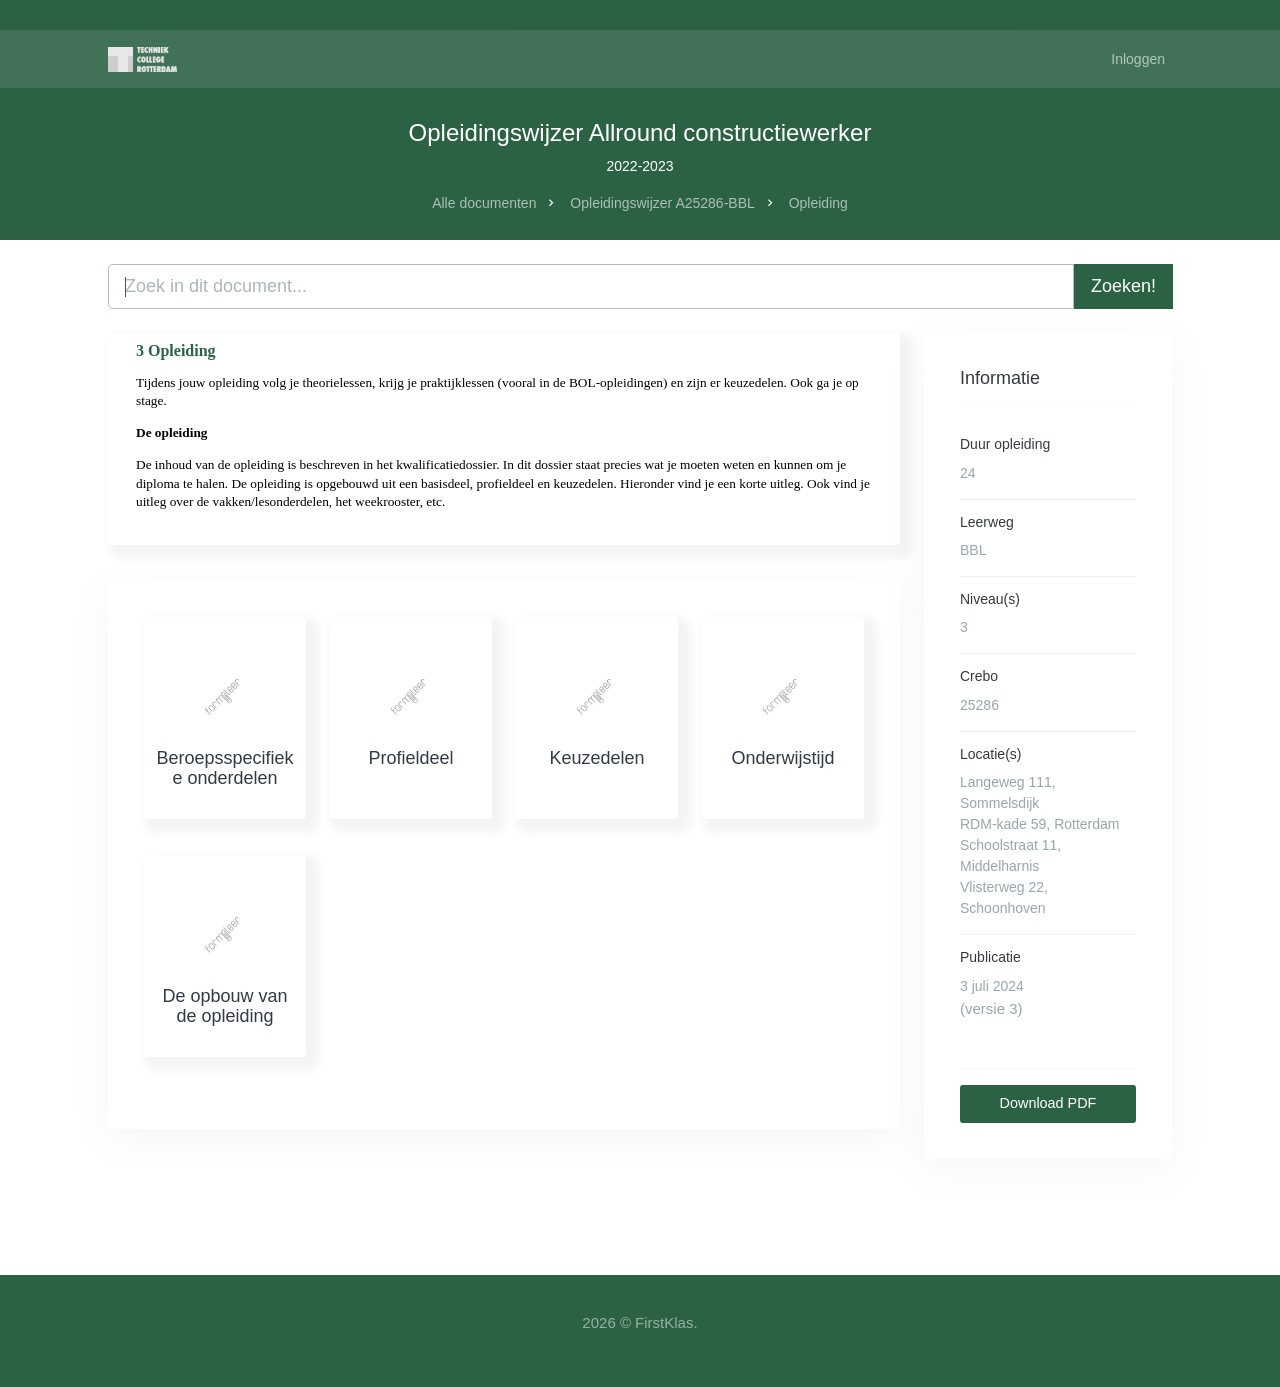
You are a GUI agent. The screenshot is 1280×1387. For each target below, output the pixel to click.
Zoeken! (1123, 286)
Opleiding (818, 203)
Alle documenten (484, 203)
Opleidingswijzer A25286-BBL (662, 203)
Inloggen (1138, 59)
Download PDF (1048, 1103)
